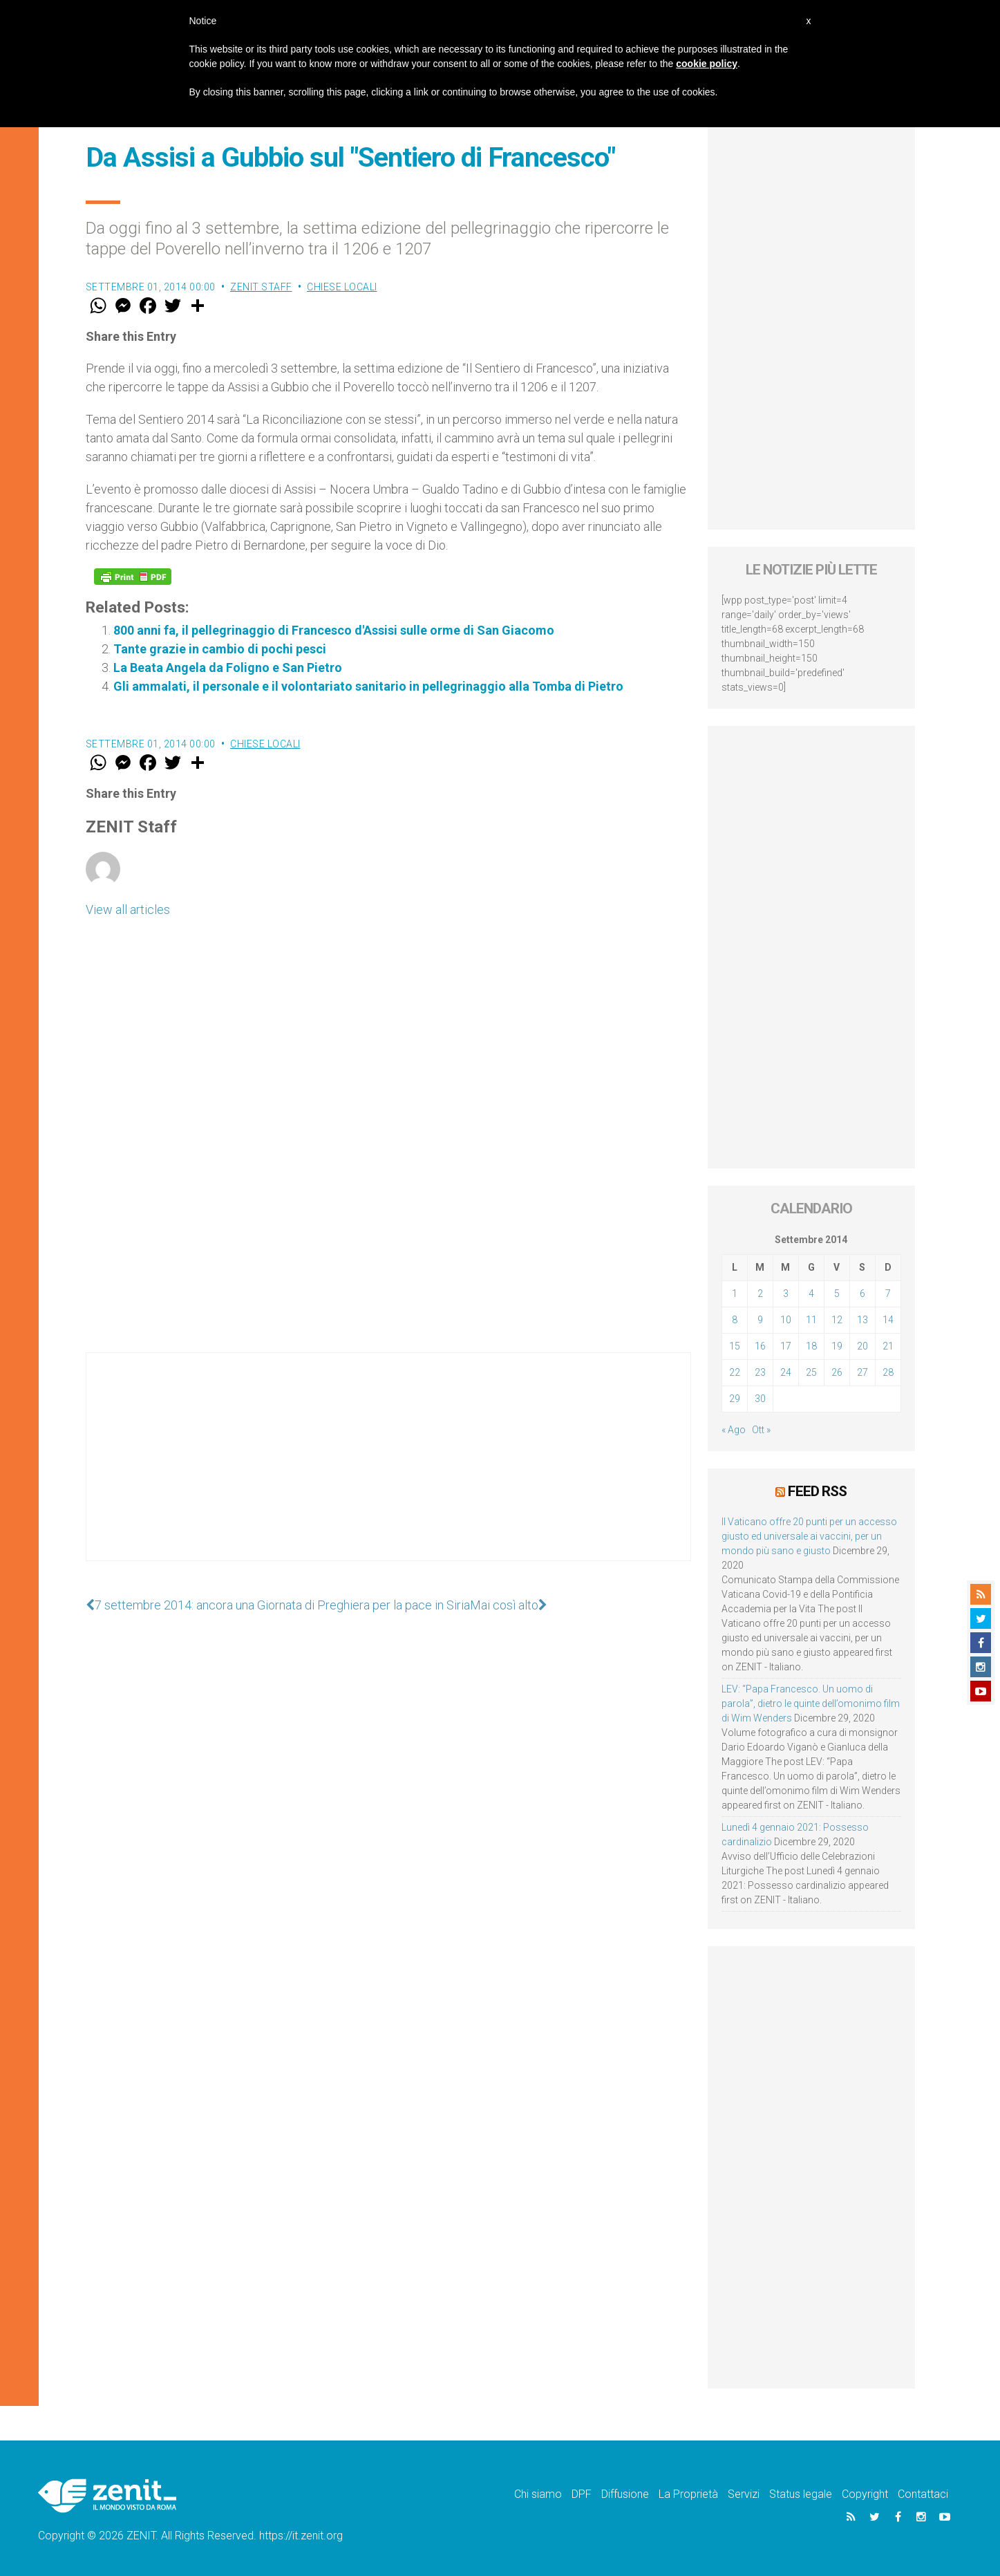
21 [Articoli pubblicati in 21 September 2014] (888, 1346)
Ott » (761, 1429)
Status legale (800, 2494)
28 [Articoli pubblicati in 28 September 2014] (888, 1372)
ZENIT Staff (261, 286)
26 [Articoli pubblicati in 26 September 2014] (836, 1372)
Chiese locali (342, 286)
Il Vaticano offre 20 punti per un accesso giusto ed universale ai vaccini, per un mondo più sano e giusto (809, 1536)
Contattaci (923, 2494)
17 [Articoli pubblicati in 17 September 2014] (785, 1346)
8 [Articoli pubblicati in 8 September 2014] (734, 1319)
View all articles (128, 909)
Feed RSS (817, 1491)
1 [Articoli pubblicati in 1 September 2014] (734, 1293)
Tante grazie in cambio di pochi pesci (219, 649)
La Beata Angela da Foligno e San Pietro (227, 667)
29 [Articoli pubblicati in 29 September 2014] (734, 1398)
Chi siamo (538, 2494)
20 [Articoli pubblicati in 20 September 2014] (862, 1346)
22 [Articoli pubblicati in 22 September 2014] (734, 1372)
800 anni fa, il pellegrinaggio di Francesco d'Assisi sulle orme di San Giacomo (333, 630)
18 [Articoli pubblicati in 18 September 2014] (811, 1346)
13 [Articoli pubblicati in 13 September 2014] (862, 1319)
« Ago (733, 1429)
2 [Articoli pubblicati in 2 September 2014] (760, 1293)
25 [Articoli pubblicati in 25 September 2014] (811, 1372)
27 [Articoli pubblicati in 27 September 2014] (862, 1372)
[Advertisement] (388, 1470)
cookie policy (706, 63)
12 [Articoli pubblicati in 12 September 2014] (836, 1319)
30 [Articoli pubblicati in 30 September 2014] (760, 1398)
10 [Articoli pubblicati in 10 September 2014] (785, 1319)
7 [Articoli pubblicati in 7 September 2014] (888, 1293)
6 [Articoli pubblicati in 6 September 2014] (862, 1293)
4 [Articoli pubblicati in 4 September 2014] (811, 1293)
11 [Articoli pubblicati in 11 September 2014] (811, 1319)
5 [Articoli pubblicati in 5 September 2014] (837, 1293)
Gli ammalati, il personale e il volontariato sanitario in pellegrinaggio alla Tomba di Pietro (368, 686)
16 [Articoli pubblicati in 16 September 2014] (760, 1346)
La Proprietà (688, 2494)
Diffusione (625, 2494)
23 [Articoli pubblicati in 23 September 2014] (760, 1372)
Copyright (865, 2494)
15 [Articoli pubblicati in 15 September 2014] (734, 1346)
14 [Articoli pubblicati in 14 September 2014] (888, 1319)
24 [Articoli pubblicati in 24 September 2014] (785, 1372)
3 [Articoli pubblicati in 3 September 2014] (786, 1293)
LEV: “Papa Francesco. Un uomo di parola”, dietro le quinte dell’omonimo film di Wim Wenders (810, 1703)
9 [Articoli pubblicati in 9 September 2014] (760, 1319)
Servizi (744, 2494)
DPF (582, 2494)
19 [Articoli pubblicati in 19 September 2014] (836, 1346)
